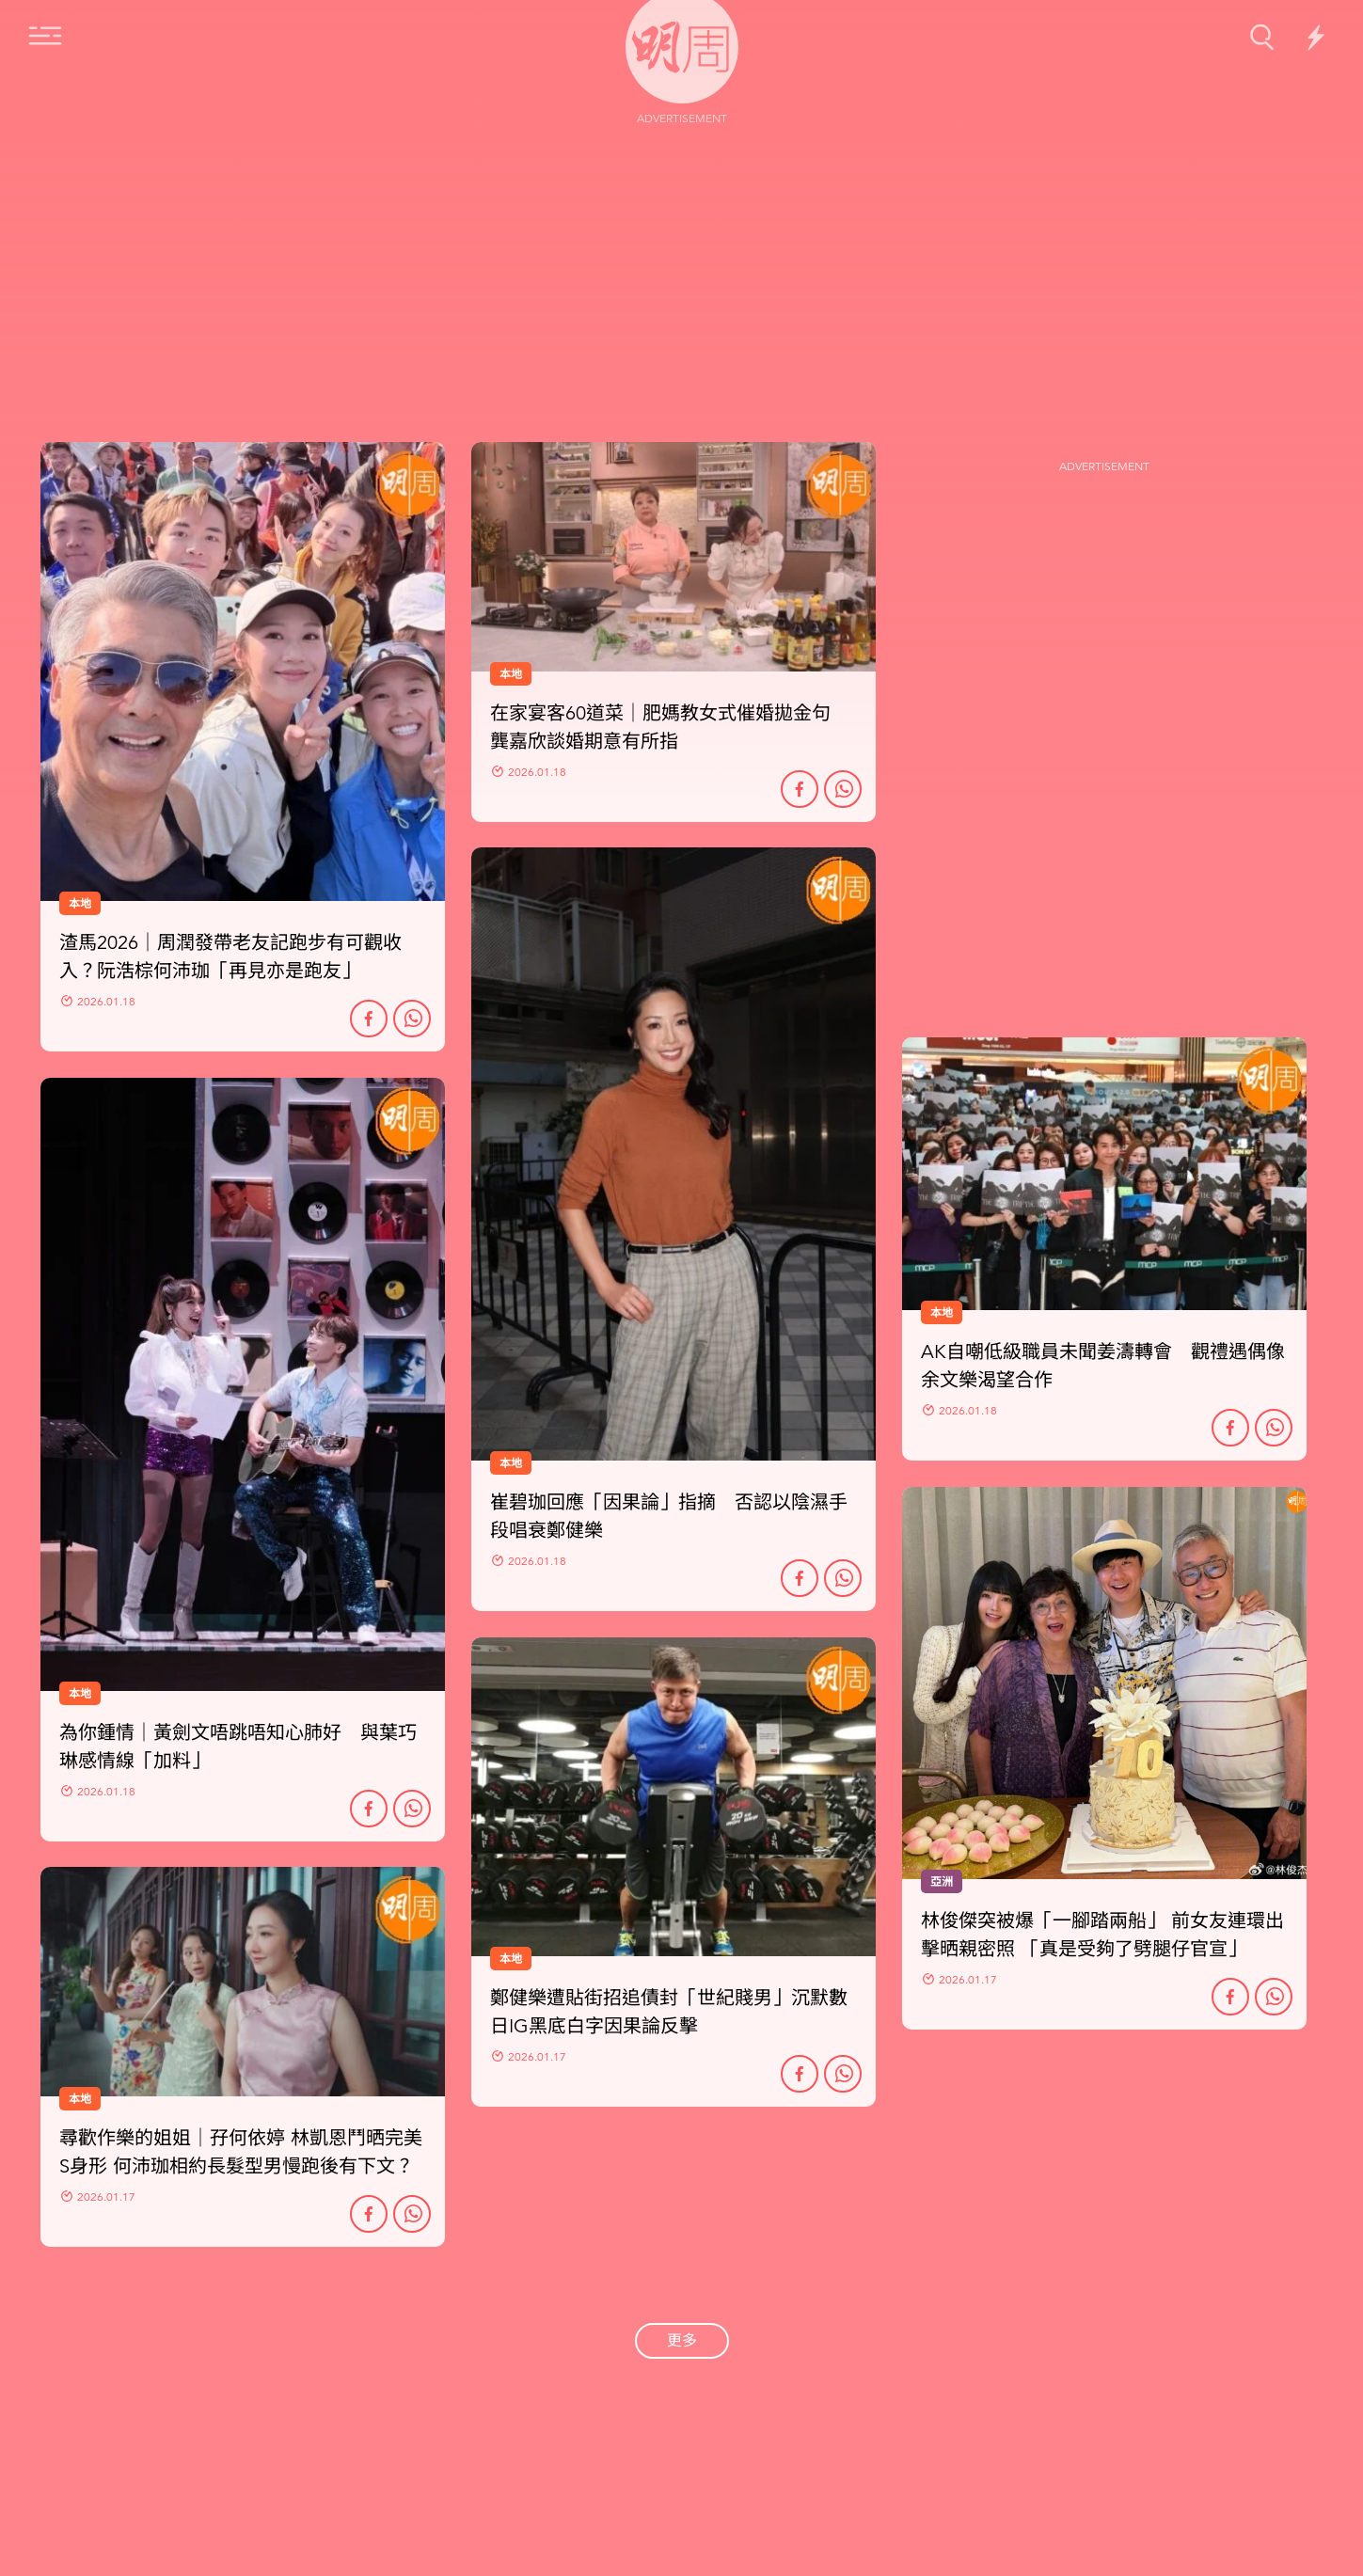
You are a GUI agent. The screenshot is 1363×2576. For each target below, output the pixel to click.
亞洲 (941, 1882)
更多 (682, 2340)
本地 (80, 1693)
